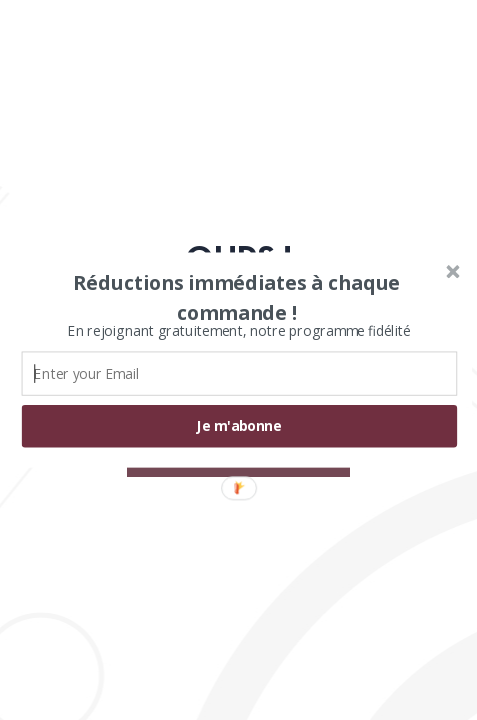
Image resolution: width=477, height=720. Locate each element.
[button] (237, 297)
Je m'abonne (239, 426)
